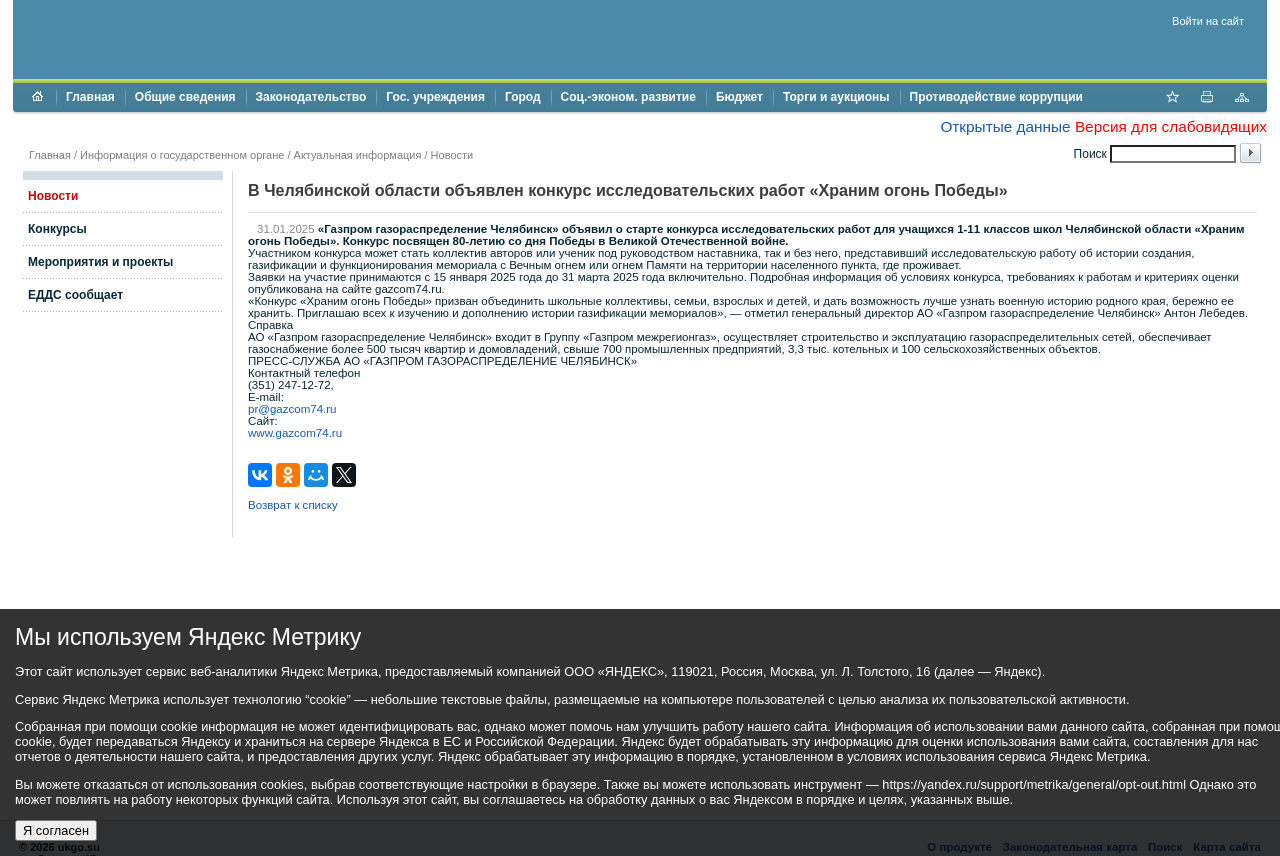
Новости (452, 155)
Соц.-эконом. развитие (628, 97)
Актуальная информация (358, 155)
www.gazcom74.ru (295, 433)
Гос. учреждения (435, 97)
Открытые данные (1005, 126)
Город (523, 97)
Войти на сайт (1208, 21)
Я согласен (56, 830)
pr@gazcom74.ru (292, 409)
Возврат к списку (293, 505)
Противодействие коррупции (996, 97)
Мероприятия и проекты (100, 262)
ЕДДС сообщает (75, 295)
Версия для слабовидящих (1171, 126)
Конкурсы (57, 229)
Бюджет (739, 97)
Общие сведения (185, 97)
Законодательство (311, 97)
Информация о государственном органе (182, 155)
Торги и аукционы (836, 97)
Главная (90, 97)
